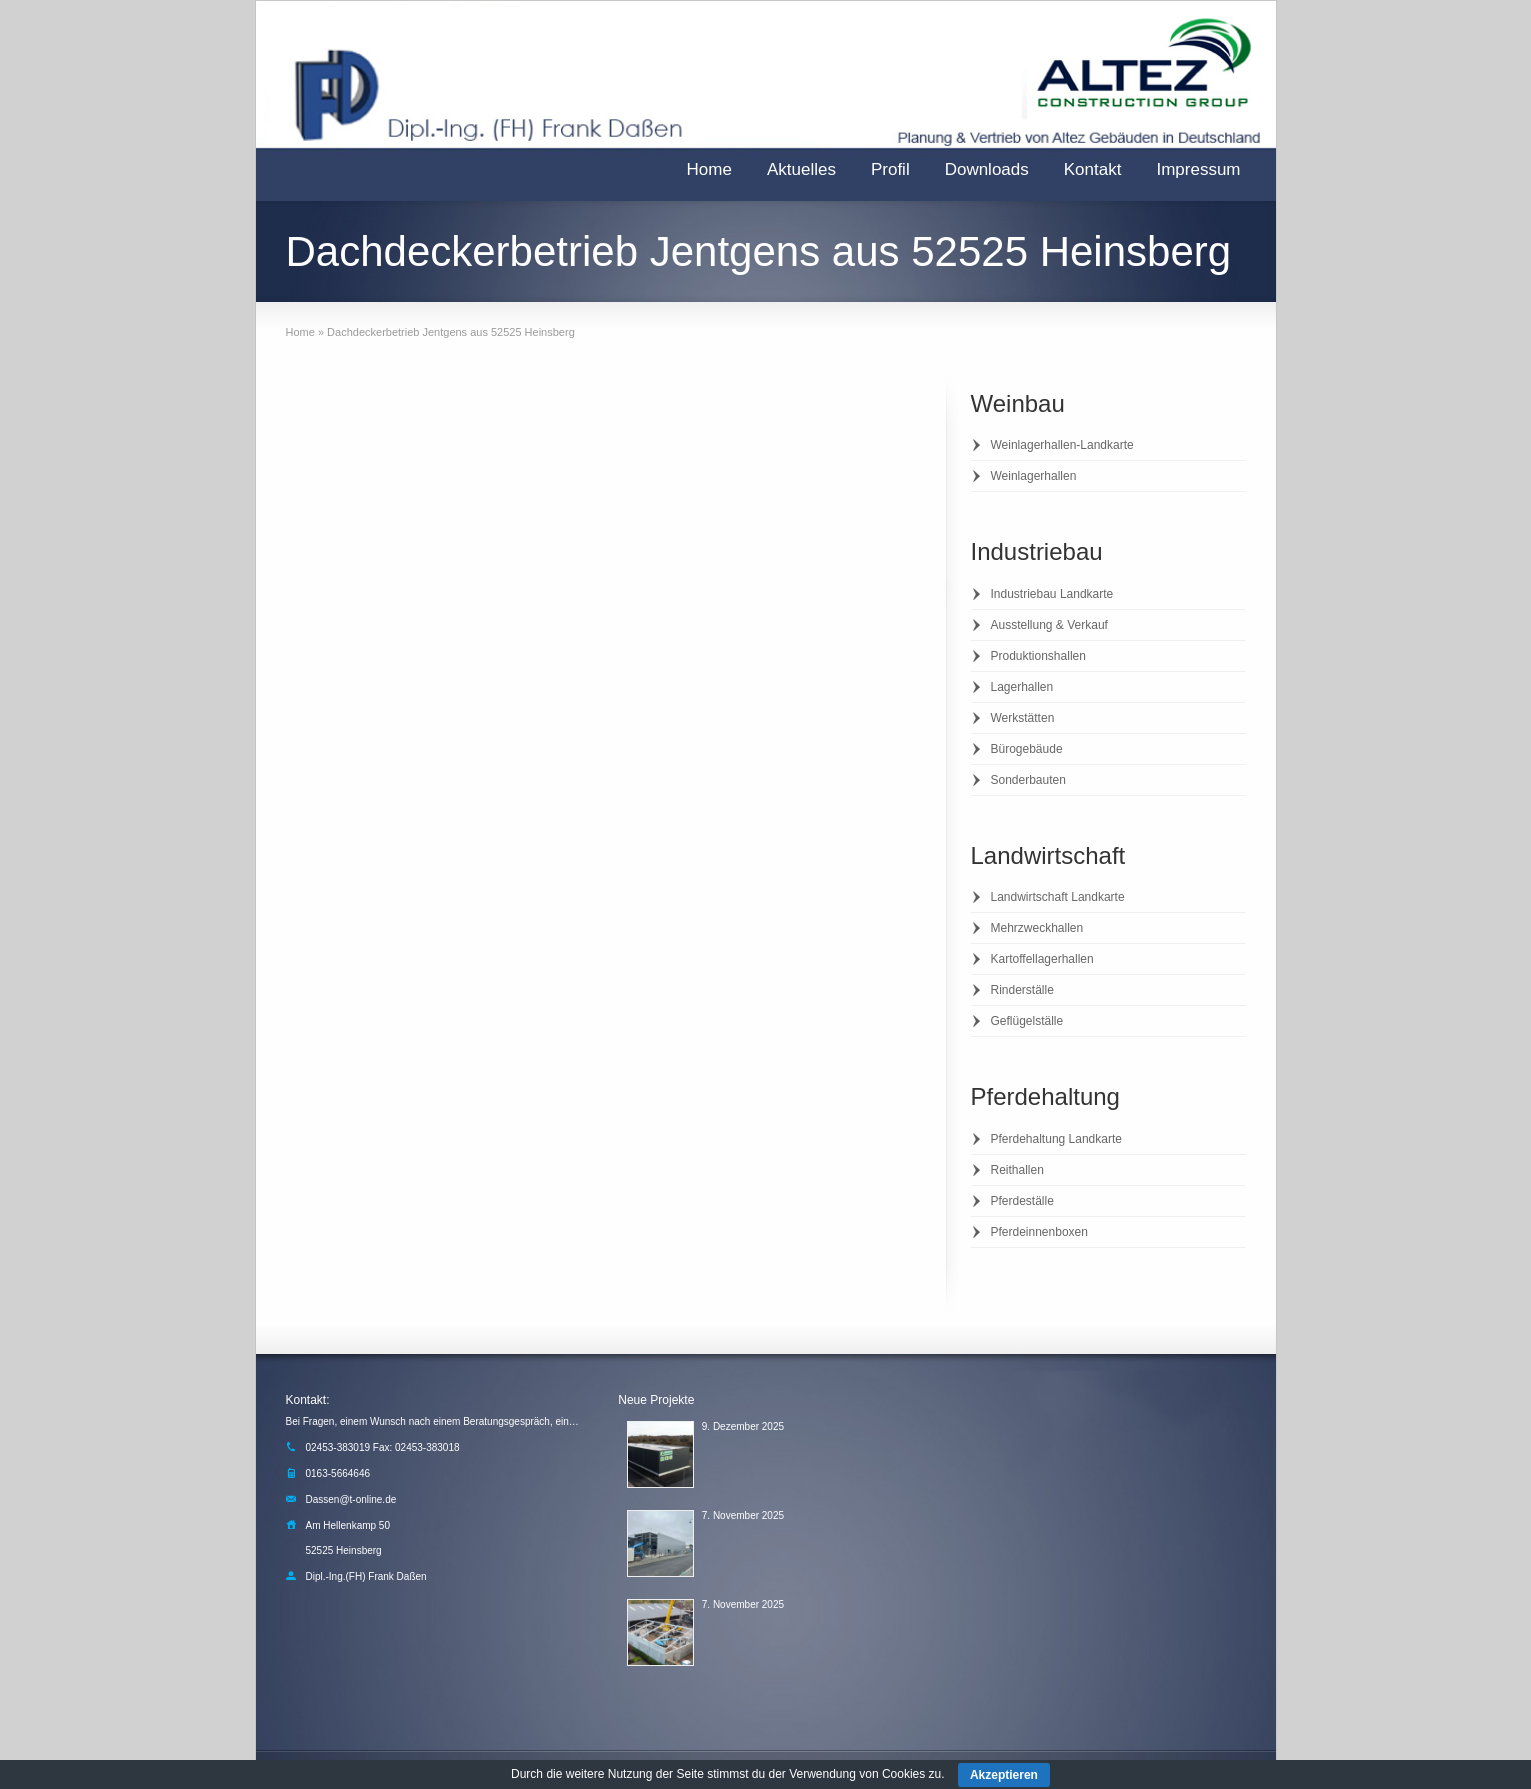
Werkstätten (1023, 718)
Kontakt (1093, 169)
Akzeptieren (1004, 1775)
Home (709, 169)
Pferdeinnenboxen (1039, 1232)
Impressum (1198, 169)
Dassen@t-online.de (351, 1499)
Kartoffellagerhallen (1042, 959)
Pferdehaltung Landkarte (1056, 1139)
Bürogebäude (1027, 749)
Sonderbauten (1028, 780)
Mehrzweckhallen (1037, 928)
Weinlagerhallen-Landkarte (1062, 445)
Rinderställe (1022, 990)
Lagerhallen (1022, 687)
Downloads (987, 169)
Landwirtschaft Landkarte (1058, 897)
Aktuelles (801, 169)
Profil (890, 169)
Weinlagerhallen (1034, 476)
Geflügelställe (1027, 1021)
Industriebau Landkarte (1052, 594)
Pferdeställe (1022, 1201)
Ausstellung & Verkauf (1049, 625)
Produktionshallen (1038, 656)
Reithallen (1017, 1170)
